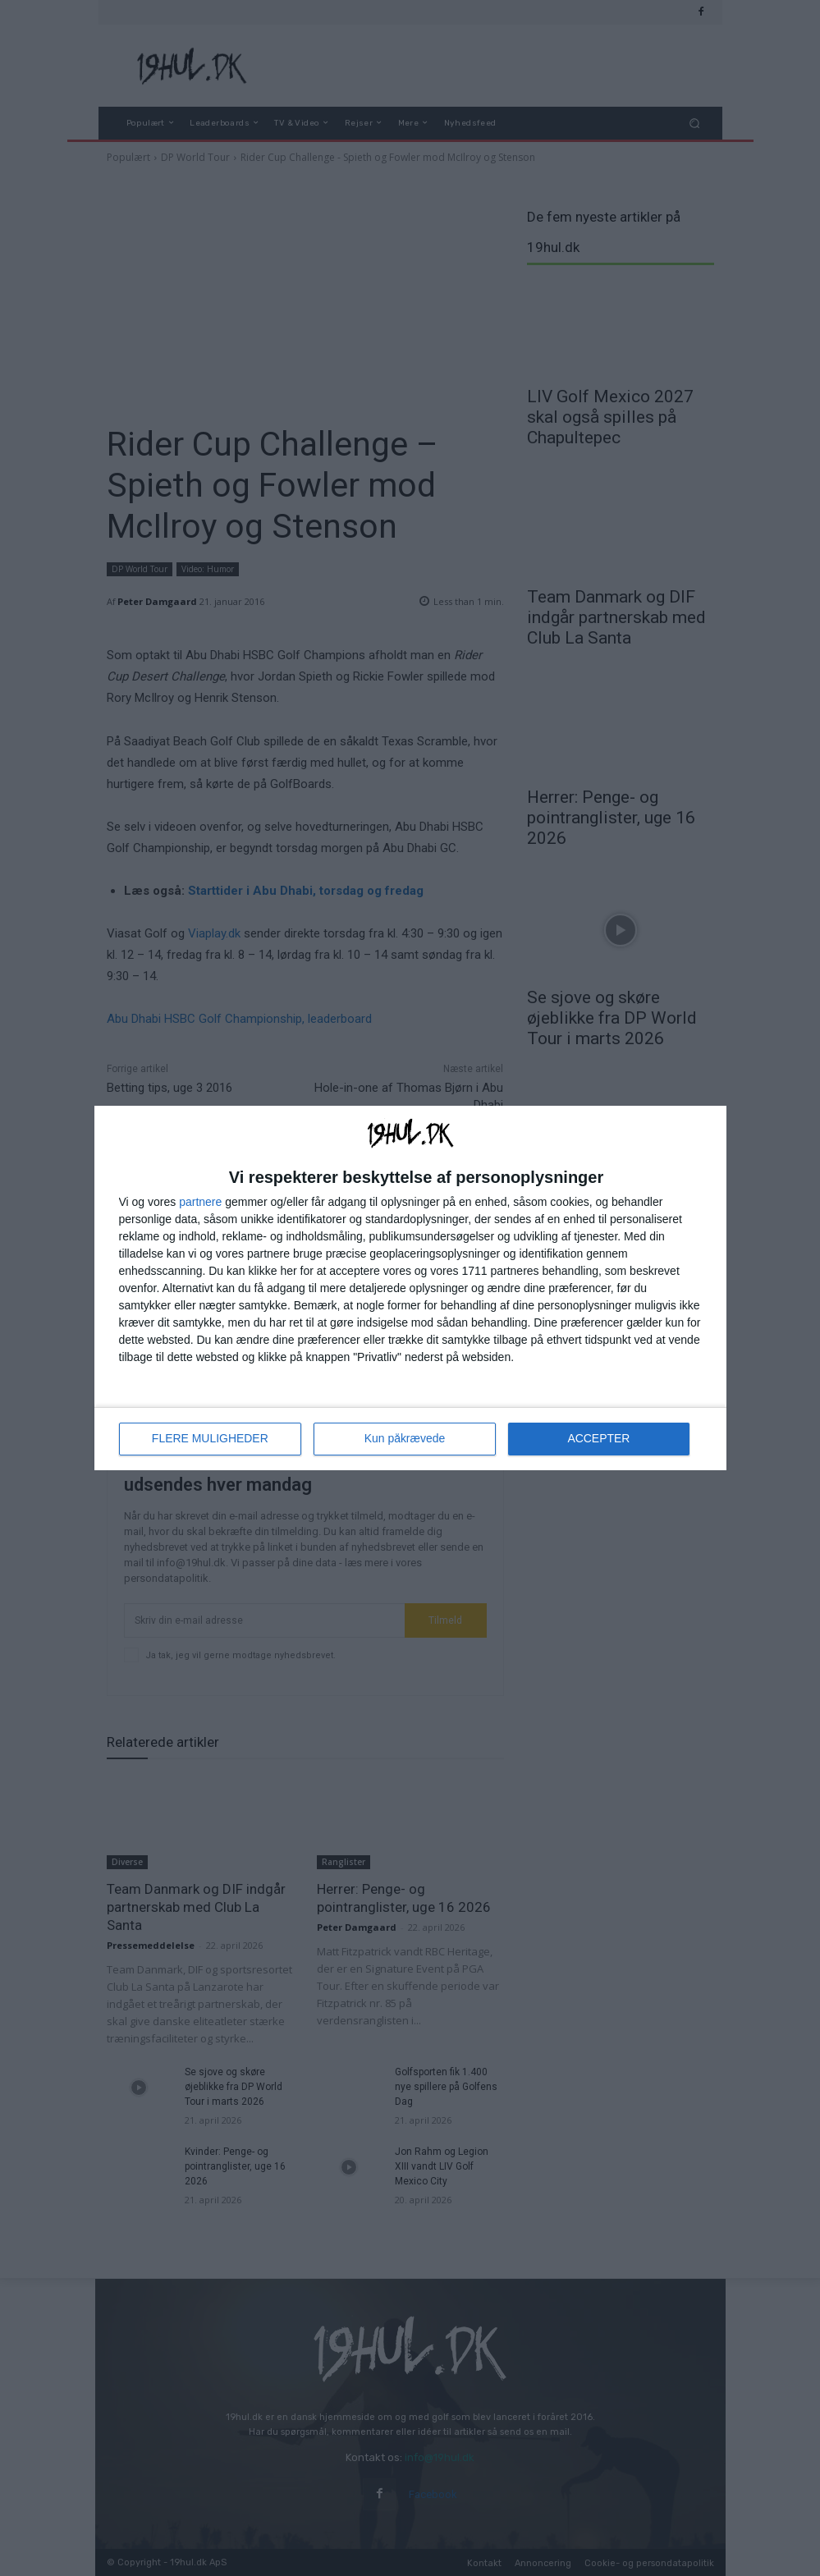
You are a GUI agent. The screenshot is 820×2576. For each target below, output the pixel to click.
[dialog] (410, 1288)
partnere (200, 1202)
